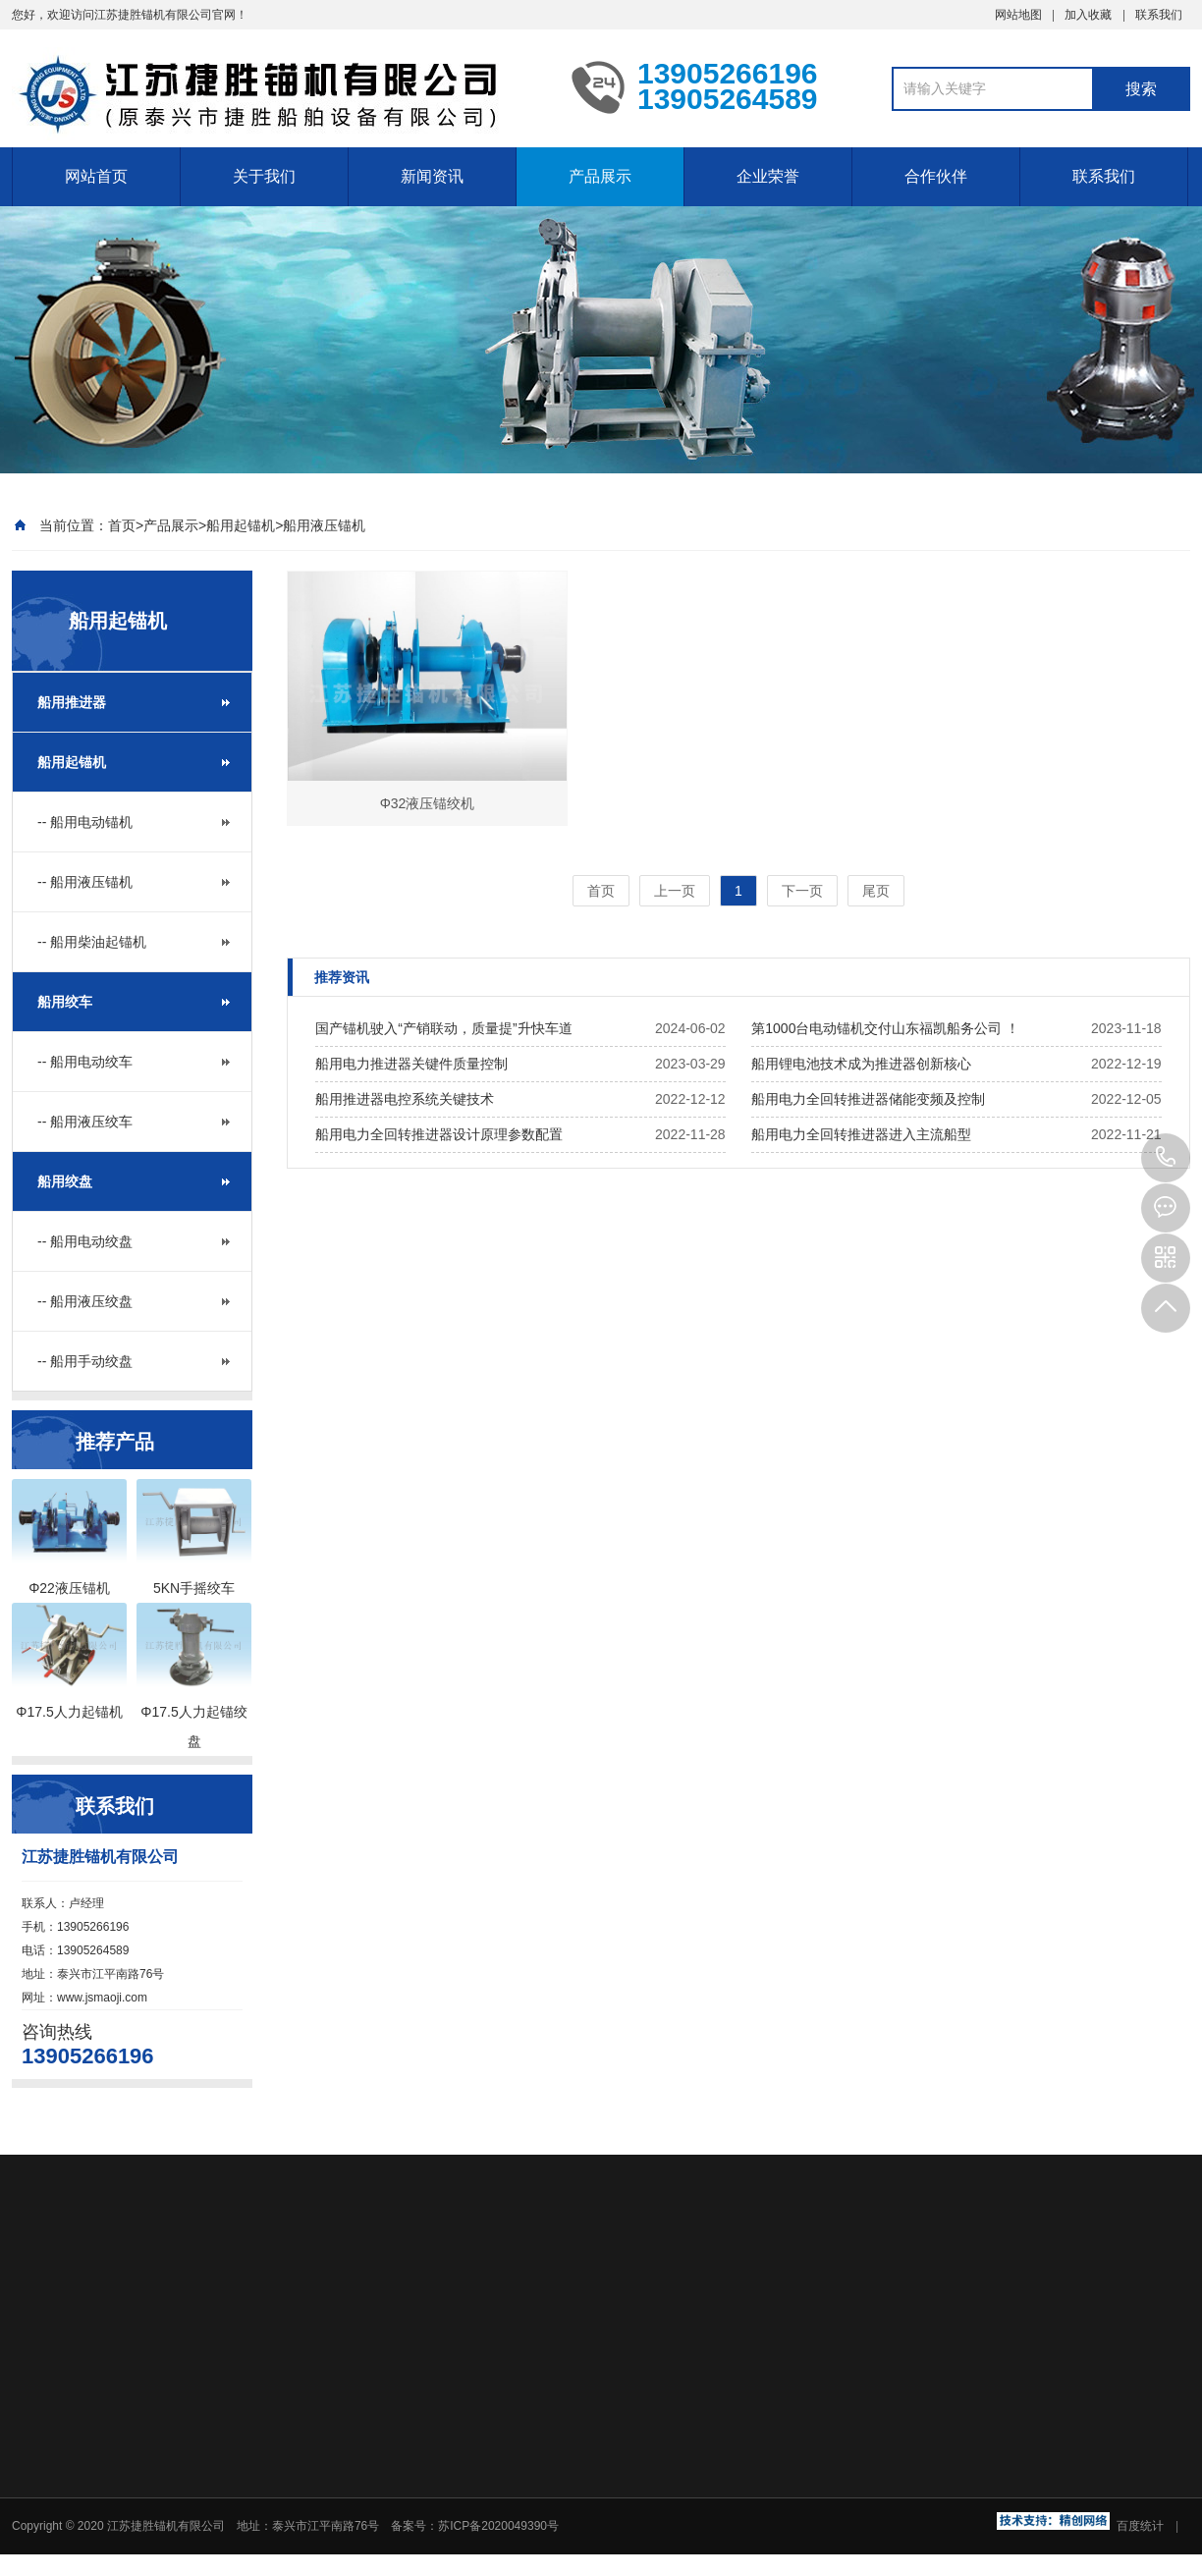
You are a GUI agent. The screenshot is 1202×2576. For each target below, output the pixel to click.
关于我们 (264, 176)
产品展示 (600, 176)
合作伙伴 (935, 176)
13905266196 (1165, 1157)
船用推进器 (71, 702)
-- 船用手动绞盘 (85, 1361)
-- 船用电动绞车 (85, 1061)
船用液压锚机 (324, 525)
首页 (122, 525)
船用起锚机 (240, 525)
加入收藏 (1088, 15)
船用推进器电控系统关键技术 (404, 1099)
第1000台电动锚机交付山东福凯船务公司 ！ (885, 1028)
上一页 (674, 891)
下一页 (802, 891)
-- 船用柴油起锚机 (91, 942)
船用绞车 (64, 1002)
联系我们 (1158, 15)
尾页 (876, 891)
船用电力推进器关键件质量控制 (411, 1063)
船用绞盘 (64, 1181)
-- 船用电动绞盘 (85, 1241)
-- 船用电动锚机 (85, 822)
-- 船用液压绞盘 (85, 1301)
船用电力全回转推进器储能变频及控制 (868, 1099)
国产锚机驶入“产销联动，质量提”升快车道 (443, 1028)
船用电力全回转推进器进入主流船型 (861, 1134)
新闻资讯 (432, 176)
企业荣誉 (768, 176)
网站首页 (96, 176)
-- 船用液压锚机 (85, 882)
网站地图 (1018, 15)
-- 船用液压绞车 (85, 1121)
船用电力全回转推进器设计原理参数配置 (439, 1134)
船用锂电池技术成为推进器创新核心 (861, 1063)
